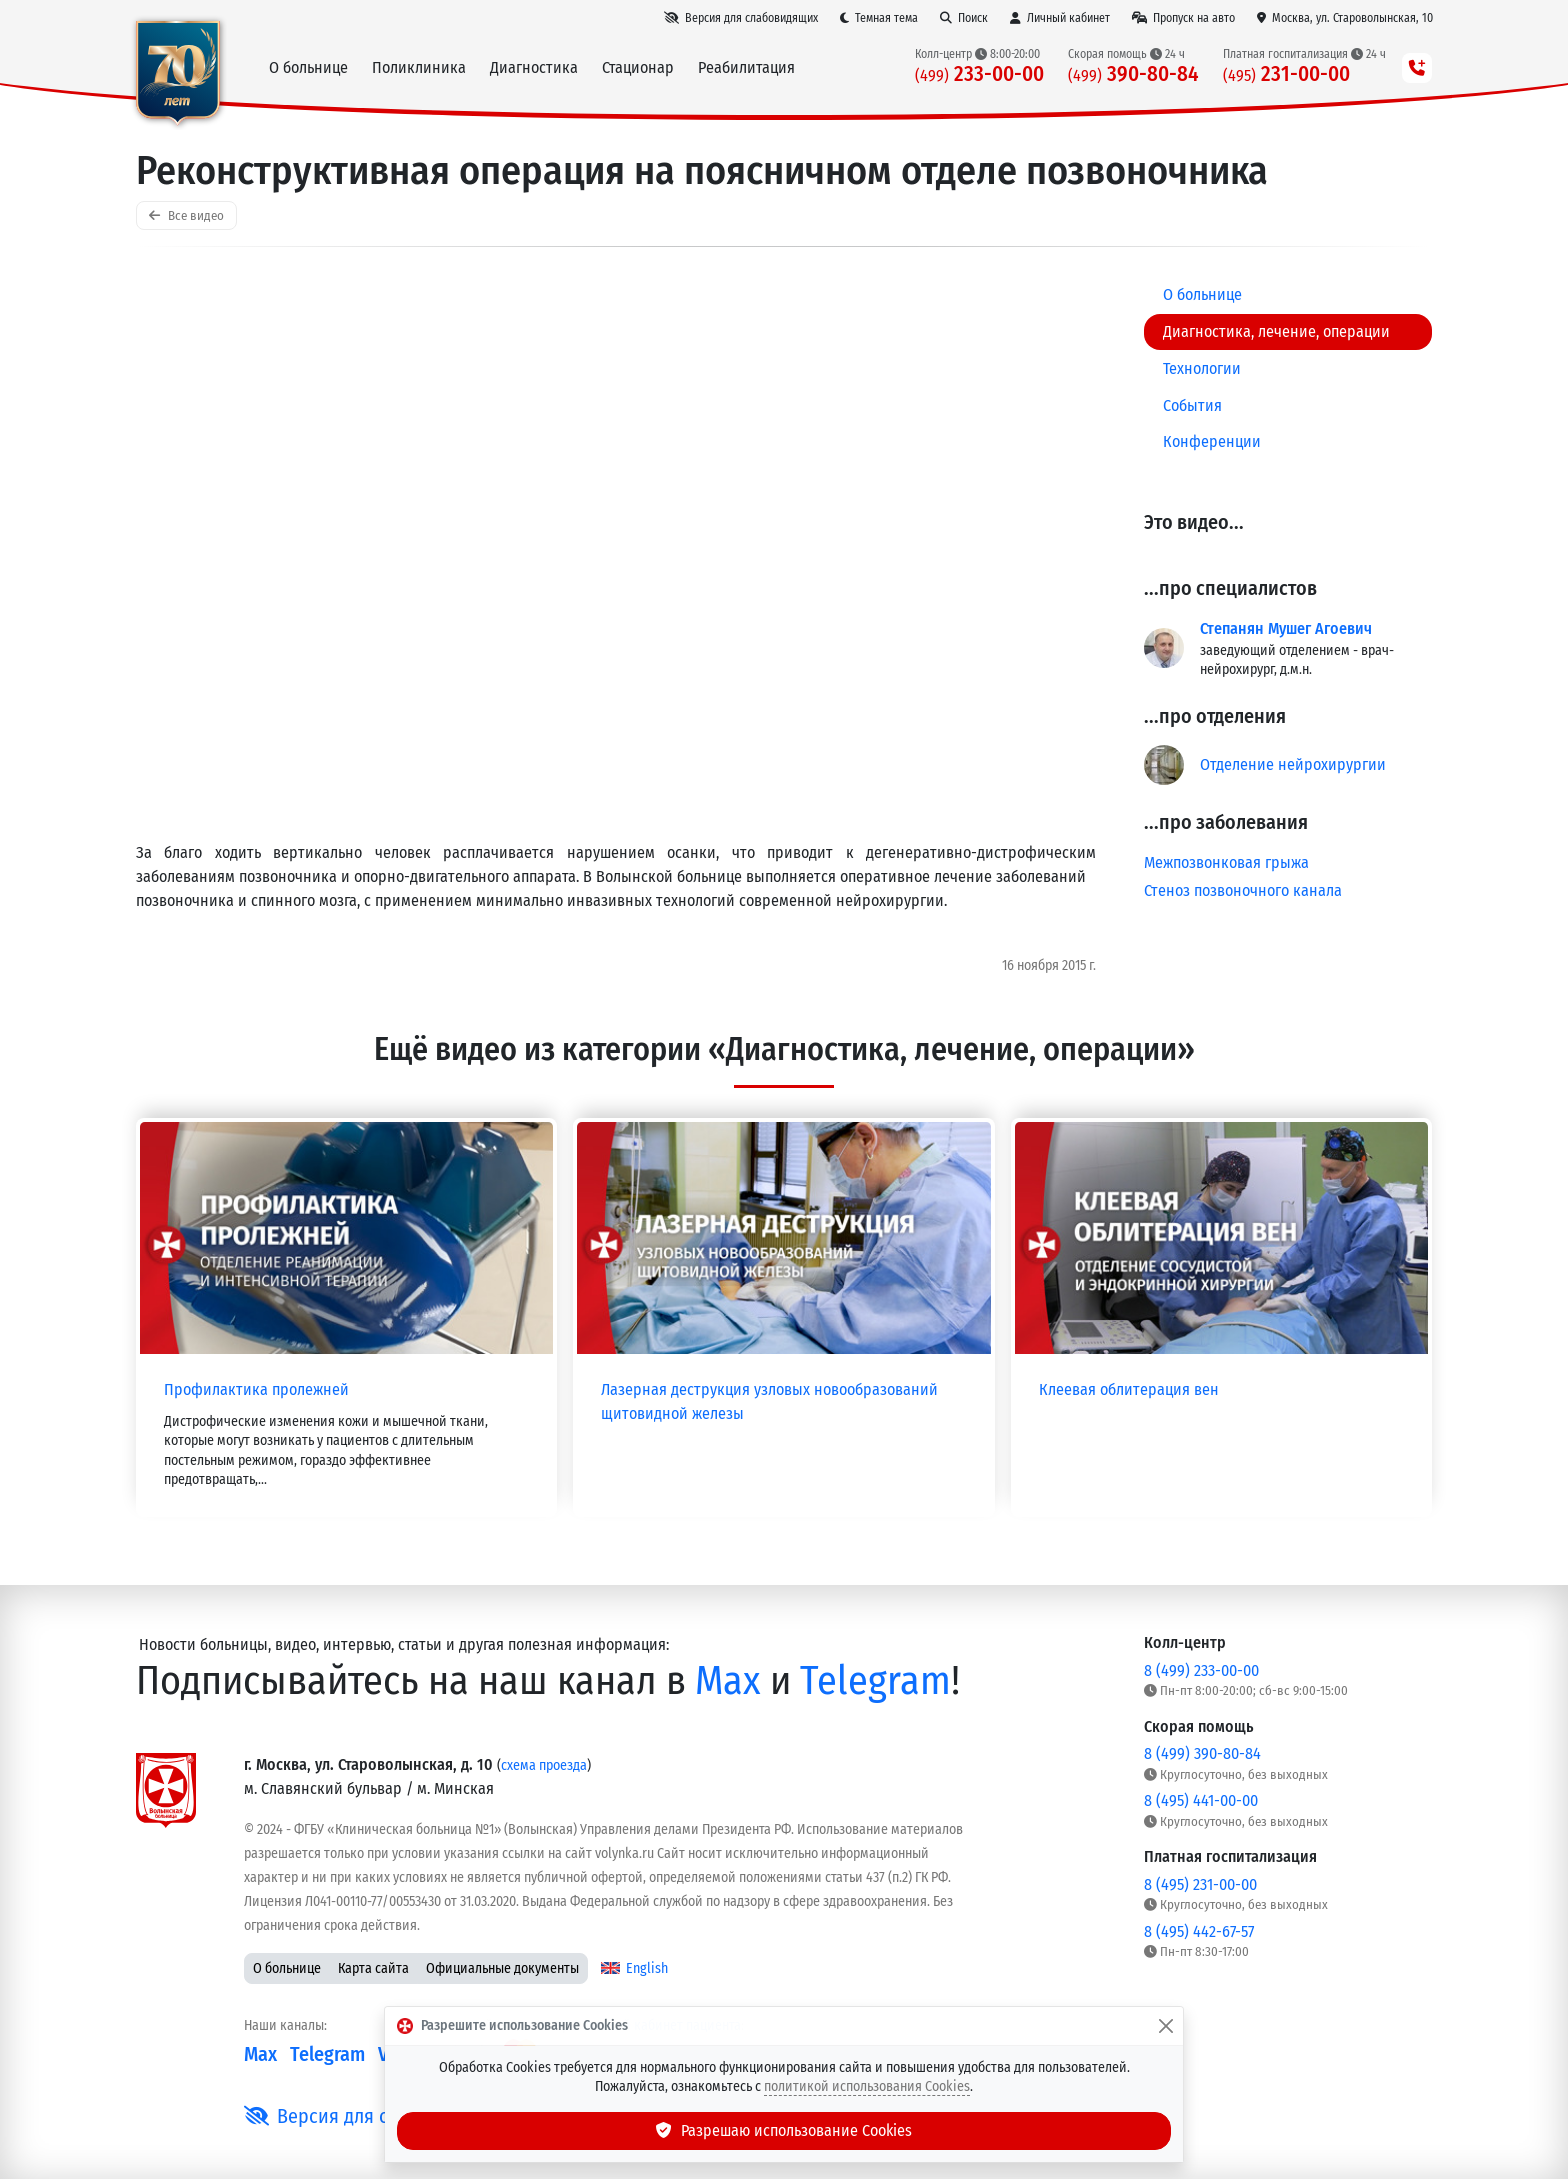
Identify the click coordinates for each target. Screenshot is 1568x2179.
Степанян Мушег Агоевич (1286, 628)
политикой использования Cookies (867, 2086)
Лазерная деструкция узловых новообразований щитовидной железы (769, 1401)
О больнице (287, 1968)
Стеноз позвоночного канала (1243, 890)
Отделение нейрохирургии (1293, 764)
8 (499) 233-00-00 (1201, 1670)
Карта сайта (373, 1968)
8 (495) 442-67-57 (1199, 1931)
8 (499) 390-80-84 (1202, 1753)
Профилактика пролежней (256, 1389)
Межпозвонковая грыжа (1226, 862)
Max (728, 1681)
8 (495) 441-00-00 (1201, 1800)
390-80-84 (1133, 74)
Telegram (875, 1681)
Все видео (186, 215)
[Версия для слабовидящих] (741, 18)
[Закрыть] (1166, 2026)
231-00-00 (1286, 74)
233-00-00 (979, 74)
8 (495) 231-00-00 (1200, 1884)
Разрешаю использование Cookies (784, 2130)
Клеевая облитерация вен (1129, 1389)
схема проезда (544, 1765)
